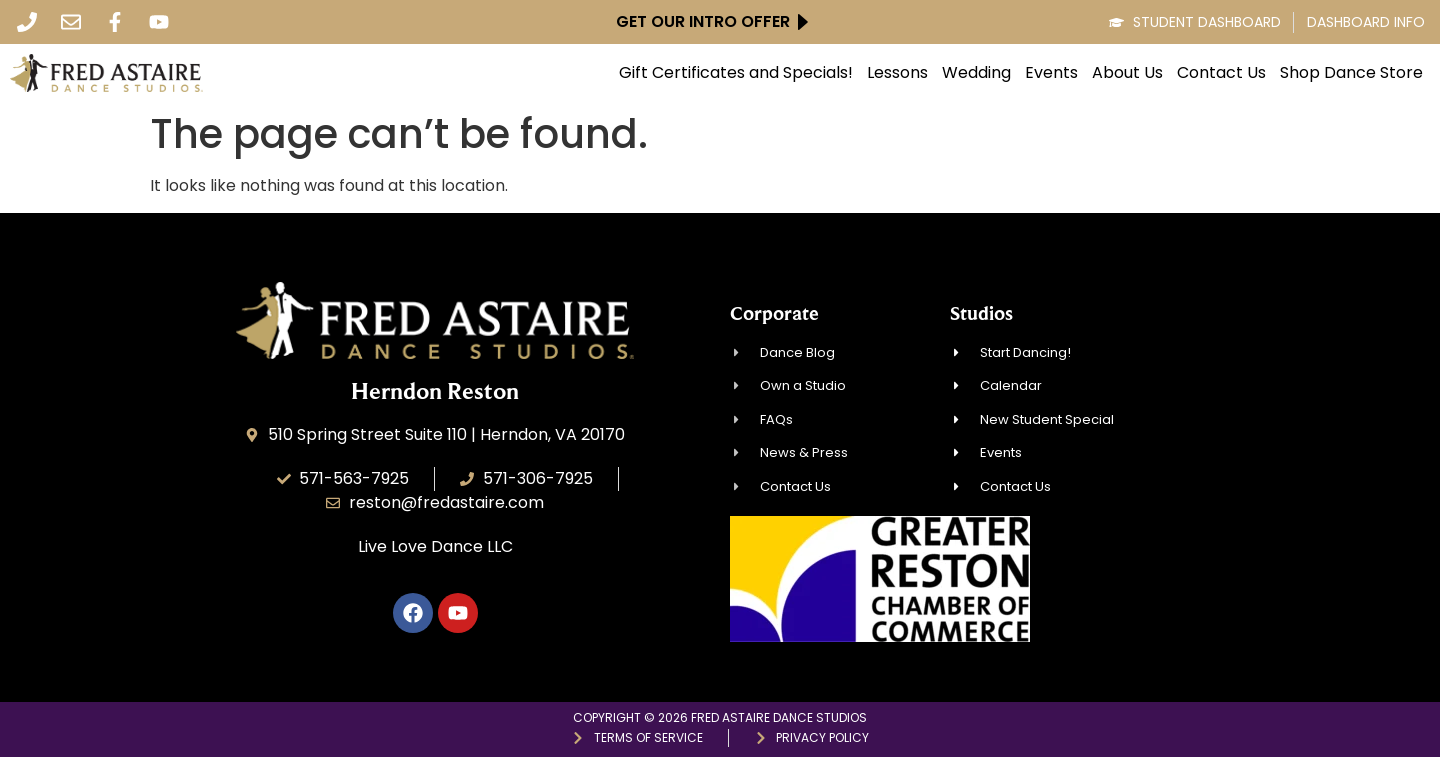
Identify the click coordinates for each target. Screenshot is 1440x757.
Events (1051, 73)
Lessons (897, 73)
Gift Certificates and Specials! (736, 73)
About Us (1127, 73)
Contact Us (1221, 73)
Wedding (976, 73)
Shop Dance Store (1351, 73)
